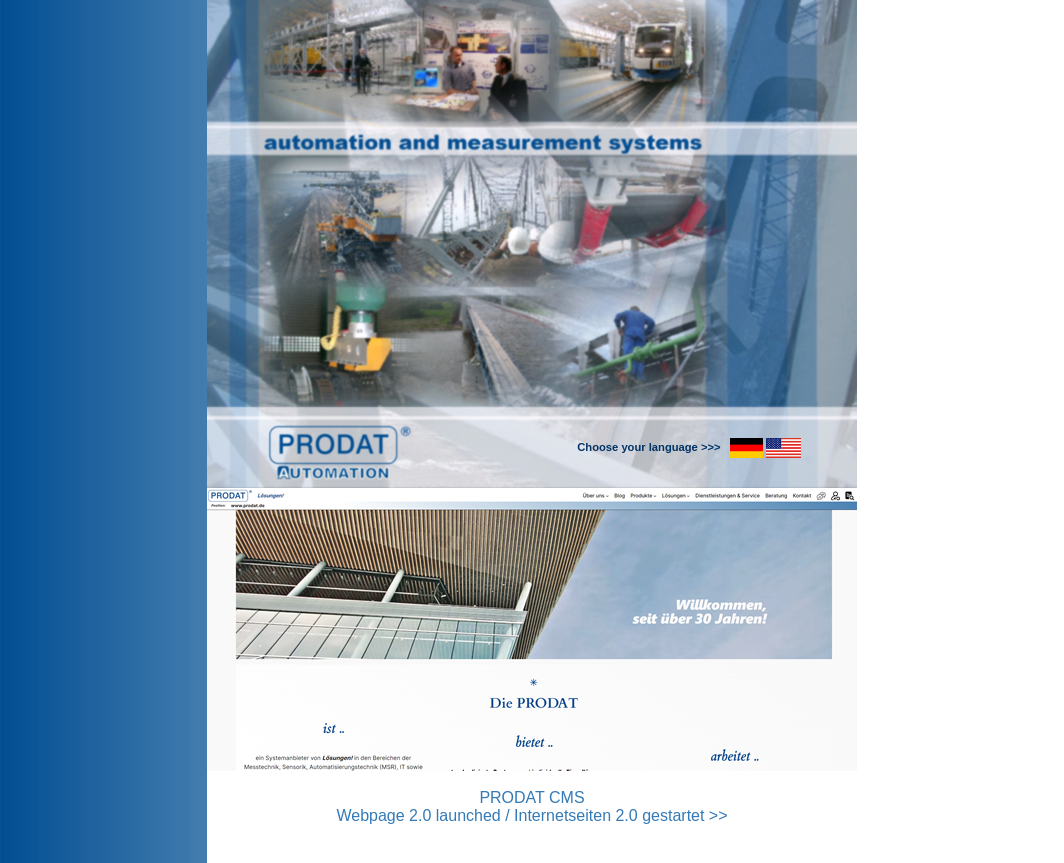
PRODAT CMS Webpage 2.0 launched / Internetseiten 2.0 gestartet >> (531, 806)
